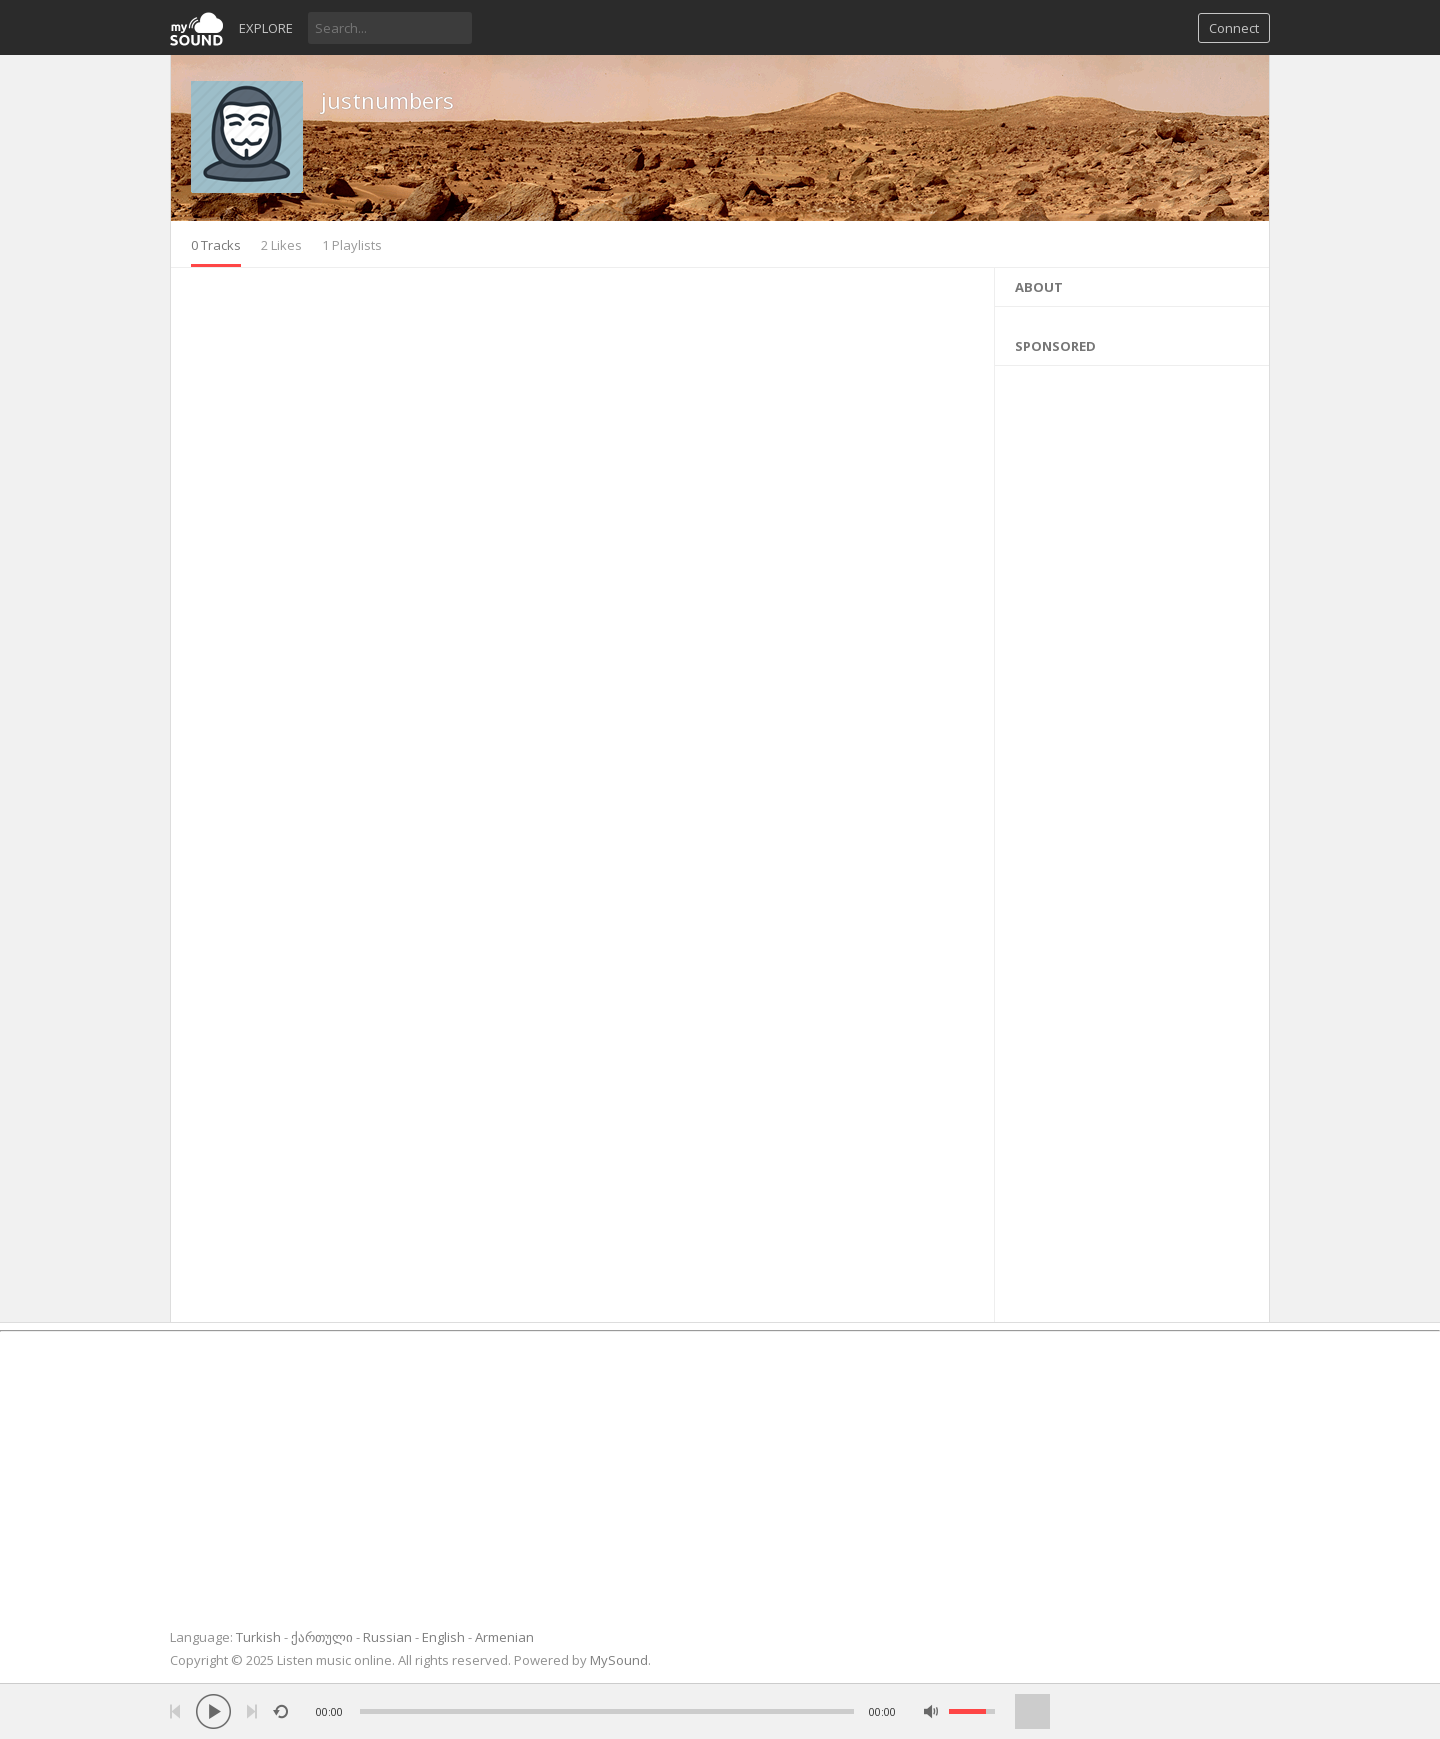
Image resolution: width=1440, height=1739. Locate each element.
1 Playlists (352, 245)
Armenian (504, 1637)
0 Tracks (216, 245)
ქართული (322, 1637)
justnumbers (387, 100)
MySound (619, 1660)
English (443, 1637)
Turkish (258, 1637)
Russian (387, 1637)
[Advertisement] (1132, 839)
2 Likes (281, 245)
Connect (1234, 28)
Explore (266, 28)
